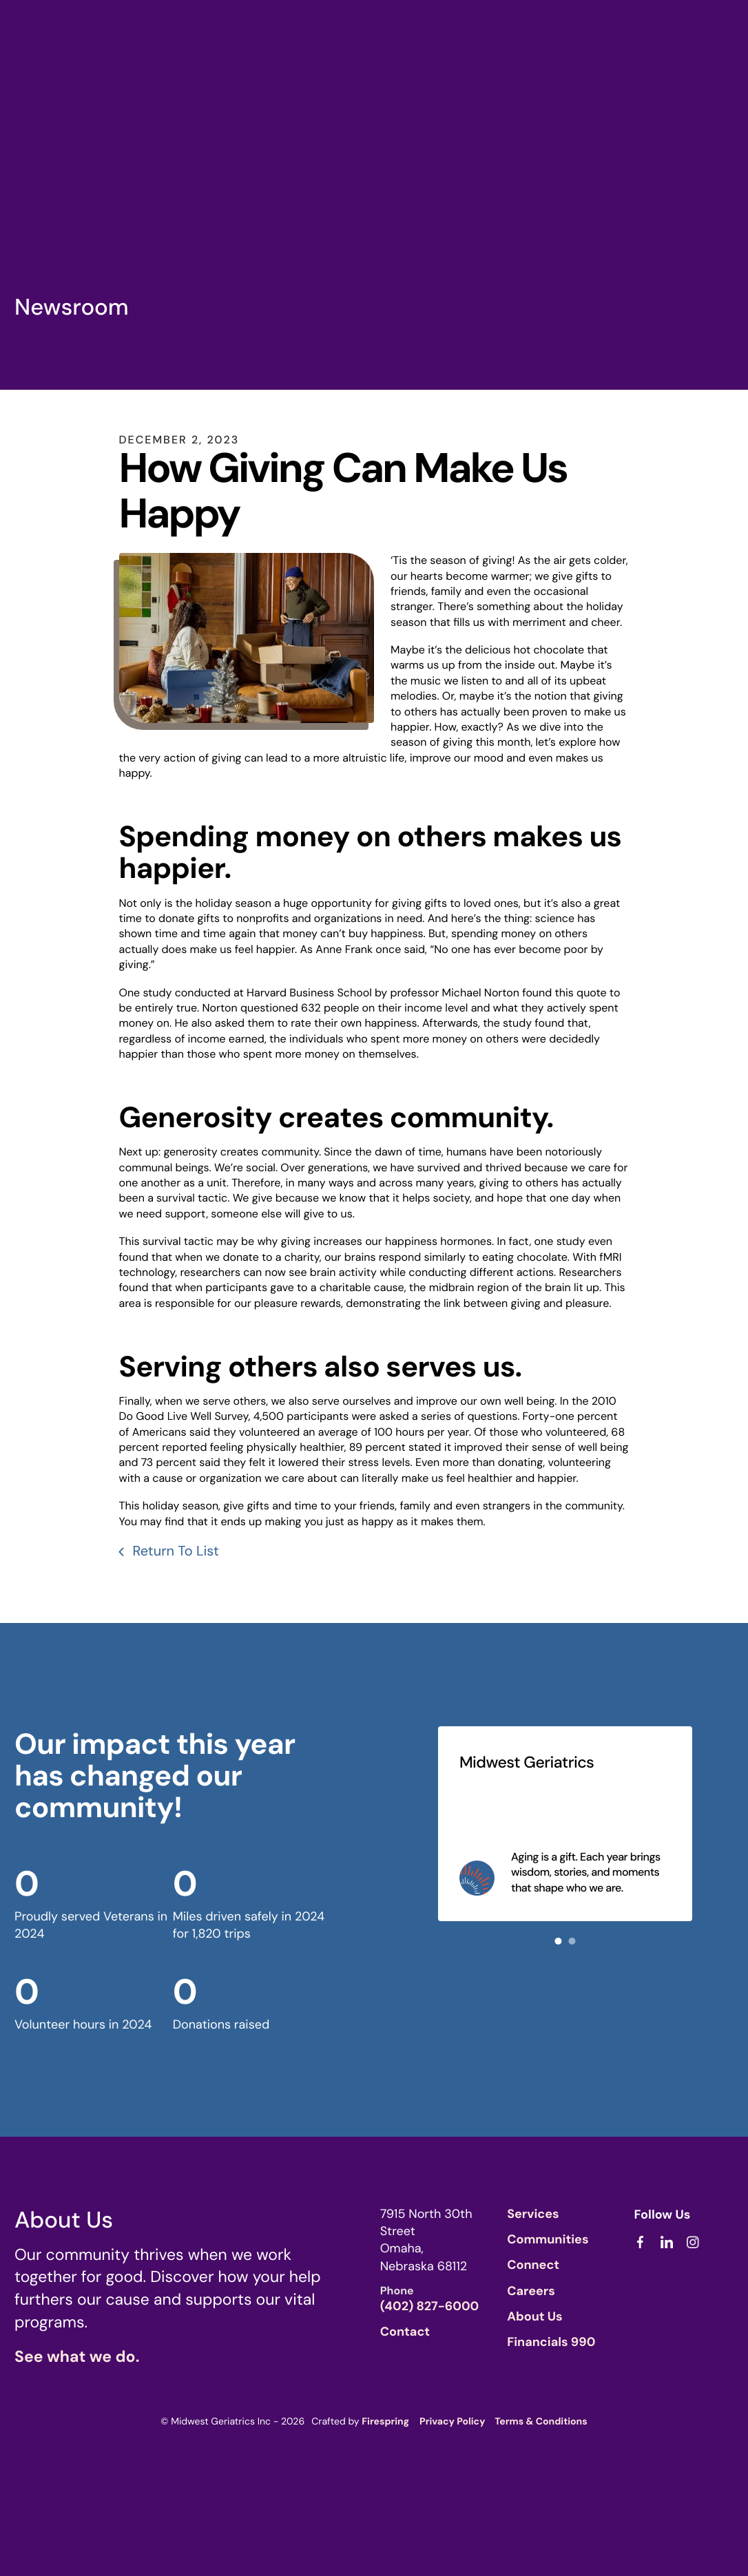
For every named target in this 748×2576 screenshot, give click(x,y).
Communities (547, 2238)
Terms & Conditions (541, 2420)
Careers (531, 2289)
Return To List (174, 1550)
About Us (535, 2315)
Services (533, 2212)
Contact (405, 2330)
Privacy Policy (452, 2420)
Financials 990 (551, 2340)
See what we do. (76, 2355)
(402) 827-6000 (429, 2304)
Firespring (385, 2420)
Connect (533, 2263)
